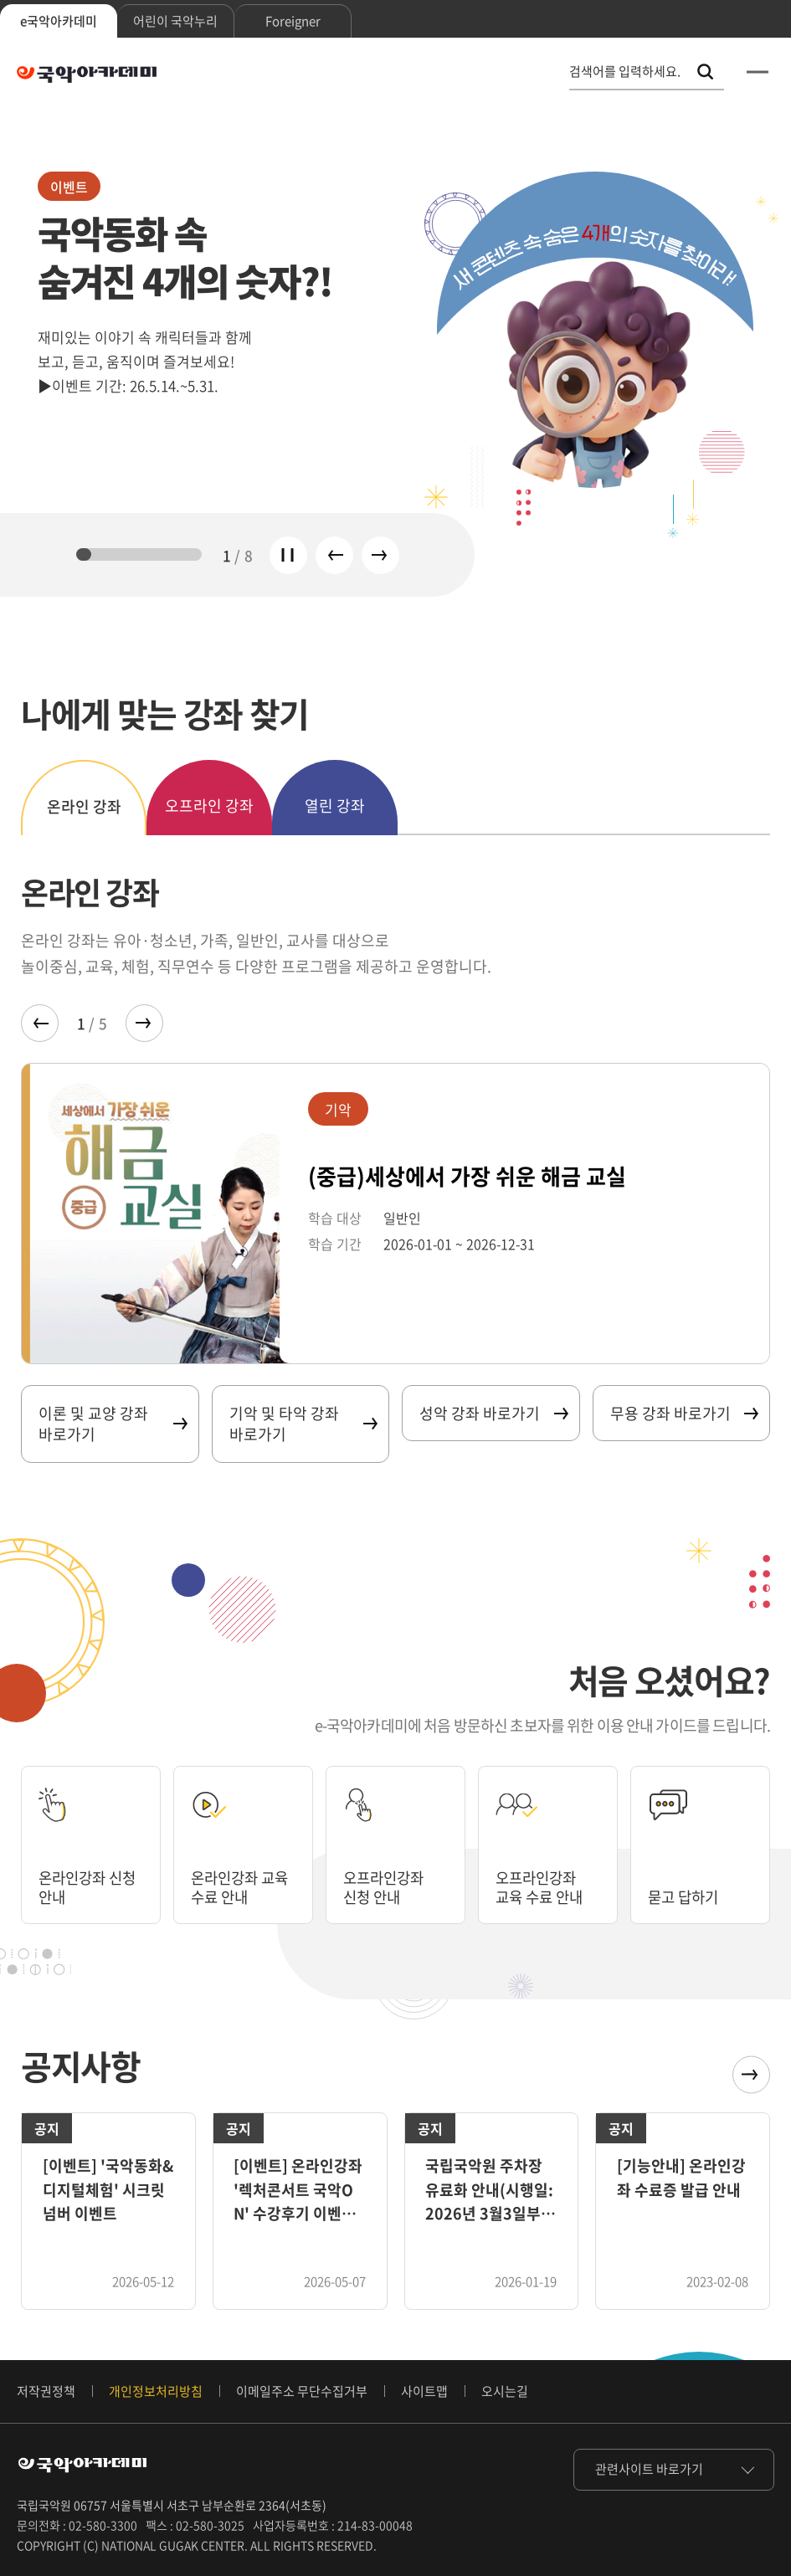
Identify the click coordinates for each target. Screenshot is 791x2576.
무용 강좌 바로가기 (684, 1413)
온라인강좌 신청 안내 (90, 1886)
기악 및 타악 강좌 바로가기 (303, 1423)
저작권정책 (46, 2391)
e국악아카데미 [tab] (58, 21)
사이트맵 (424, 2391)
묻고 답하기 (685, 1896)
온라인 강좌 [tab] (84, 806)
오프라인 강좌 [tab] (209, 805)
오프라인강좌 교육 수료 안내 (542, 1886)
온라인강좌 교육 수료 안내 (242, 1886)
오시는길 (504, 2391)
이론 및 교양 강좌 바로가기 (112, 1423)
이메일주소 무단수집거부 (301, 2391)
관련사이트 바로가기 (649, 2469)
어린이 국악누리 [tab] (175, 21)
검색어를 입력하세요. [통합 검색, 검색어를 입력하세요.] (625, 71)
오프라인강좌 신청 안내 (386, 1886)
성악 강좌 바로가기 (493, 1413)
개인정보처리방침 (156, 2391)
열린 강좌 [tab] (335, 805)
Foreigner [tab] (293, 21)
